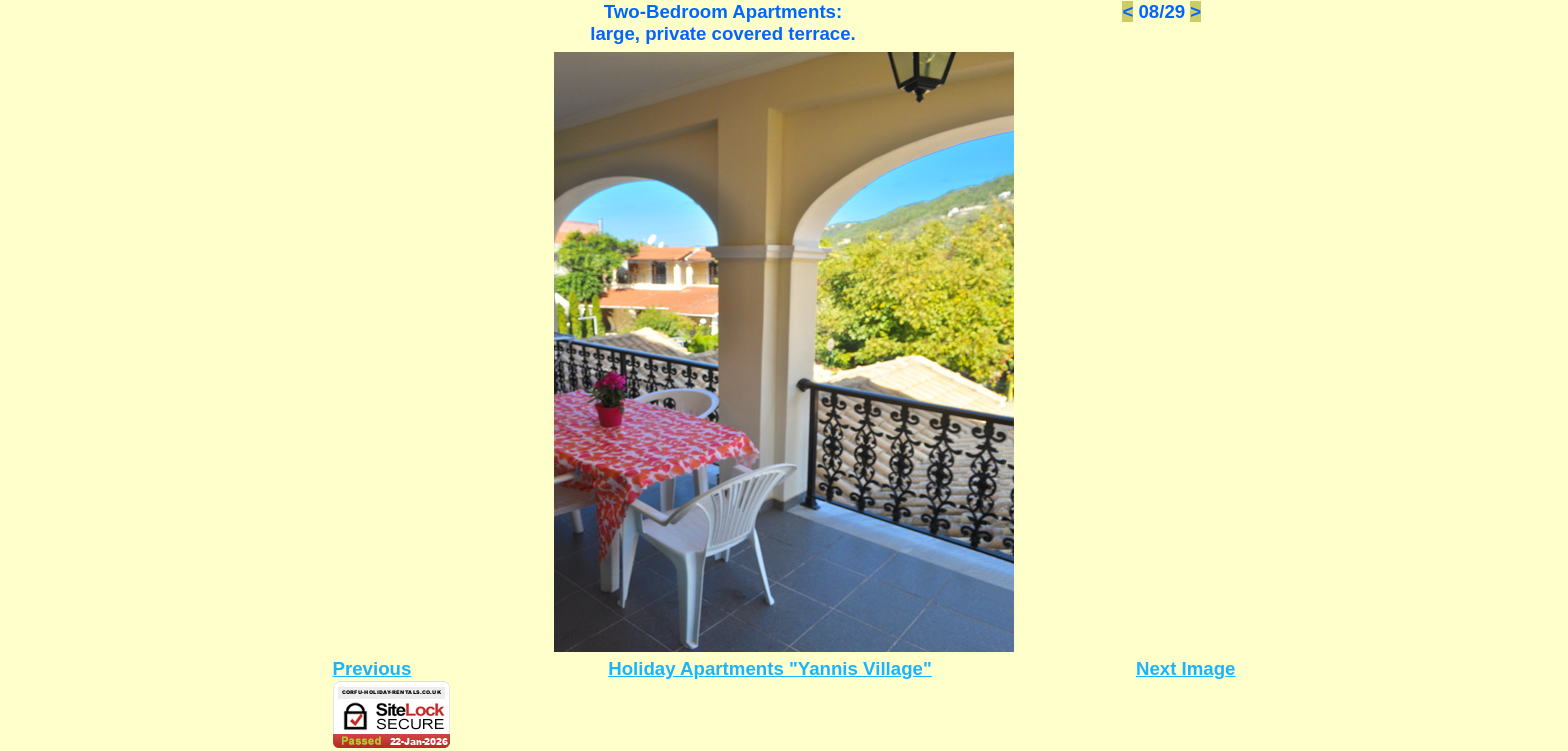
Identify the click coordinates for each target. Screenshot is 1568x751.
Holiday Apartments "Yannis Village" (770, 668)
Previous (372, 668)
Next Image (1186, 668)
